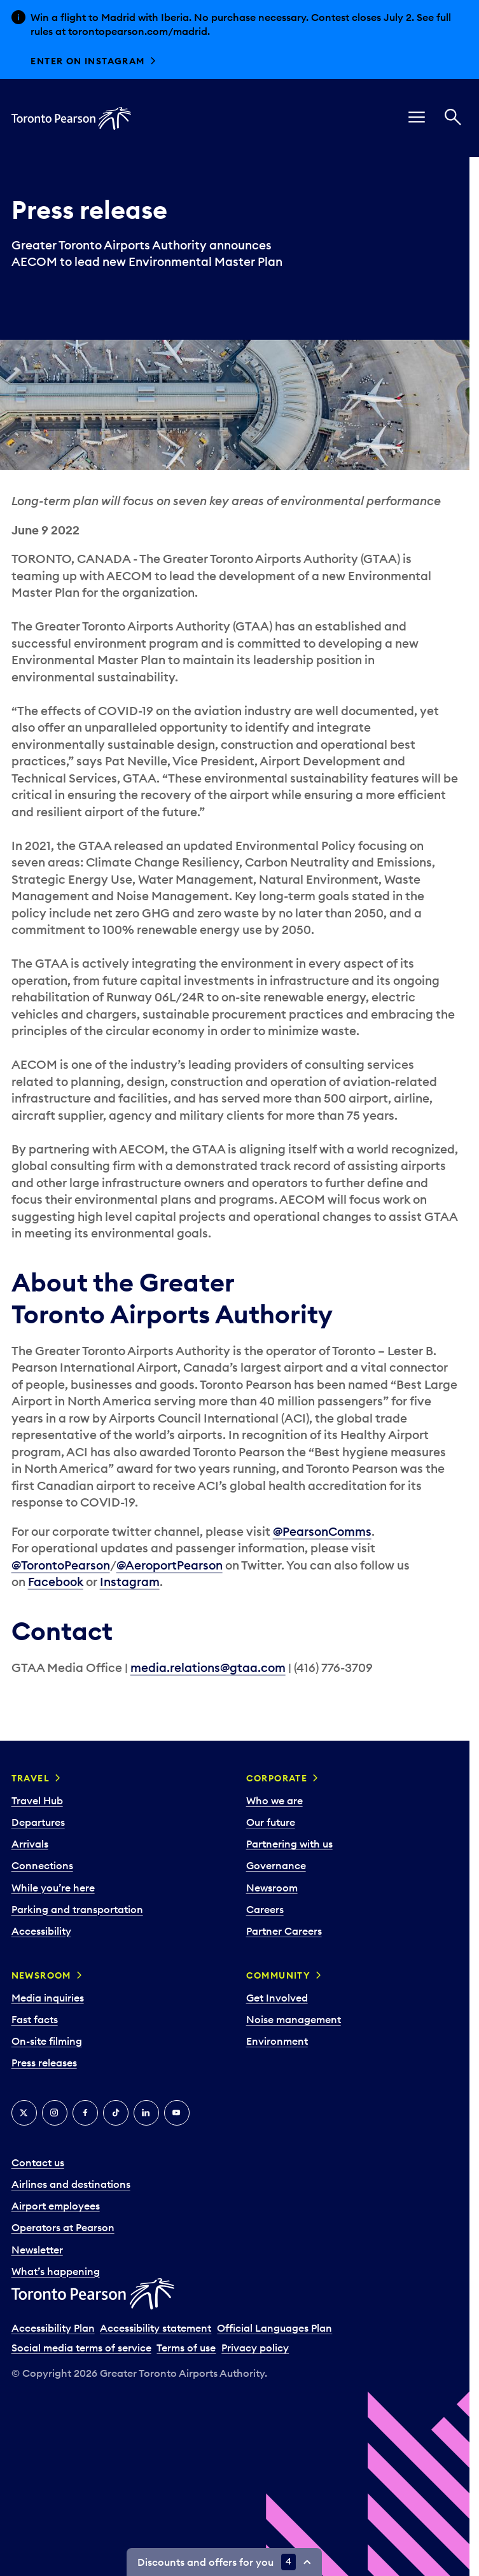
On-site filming (46, 2041)
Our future (270, 1822)
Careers (265, 1909)
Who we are (274, 1800)
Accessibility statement (155, 2328)
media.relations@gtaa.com (208, 1667)
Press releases (44, 2062)
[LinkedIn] (146, 2113)
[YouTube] (177, 2113)
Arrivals (29, 1843)
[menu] (416, 118)
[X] (24, 2113)
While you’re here (53, 1887)
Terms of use (186, 2347)
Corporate (277, 1778)
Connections (42, 1865)
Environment (277, 2041)
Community (278, 1975)
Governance (276, 1865)
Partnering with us (289, 1843)
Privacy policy (255, 2347)
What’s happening (55, 2271)
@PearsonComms (322, 1531)
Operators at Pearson (63, 2227)
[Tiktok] (115, 2113)
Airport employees (55, 2205)
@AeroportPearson (169, 1565)
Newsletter (37, 2249)
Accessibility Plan (53, 2328)
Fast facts (34, 2019)
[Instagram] (54, 2113)
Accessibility (41, 1931)
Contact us (37, 2162)
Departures (38, 1822)
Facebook (55, 1581)
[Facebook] (85, 2113)
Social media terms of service (81, 2347)
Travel (30, 1778)
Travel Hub (37, 1800)
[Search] (453, 118)
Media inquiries (47, 1997)
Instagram (130, 1581)
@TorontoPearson (60, 1565)
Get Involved (277, 1997)
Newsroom (272, 1887)
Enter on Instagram (87, 61)
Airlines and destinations (70, 2184)
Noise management (293, 2019)
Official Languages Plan (274, 2328)
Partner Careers (284, 1931)
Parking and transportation (77, 1909)
